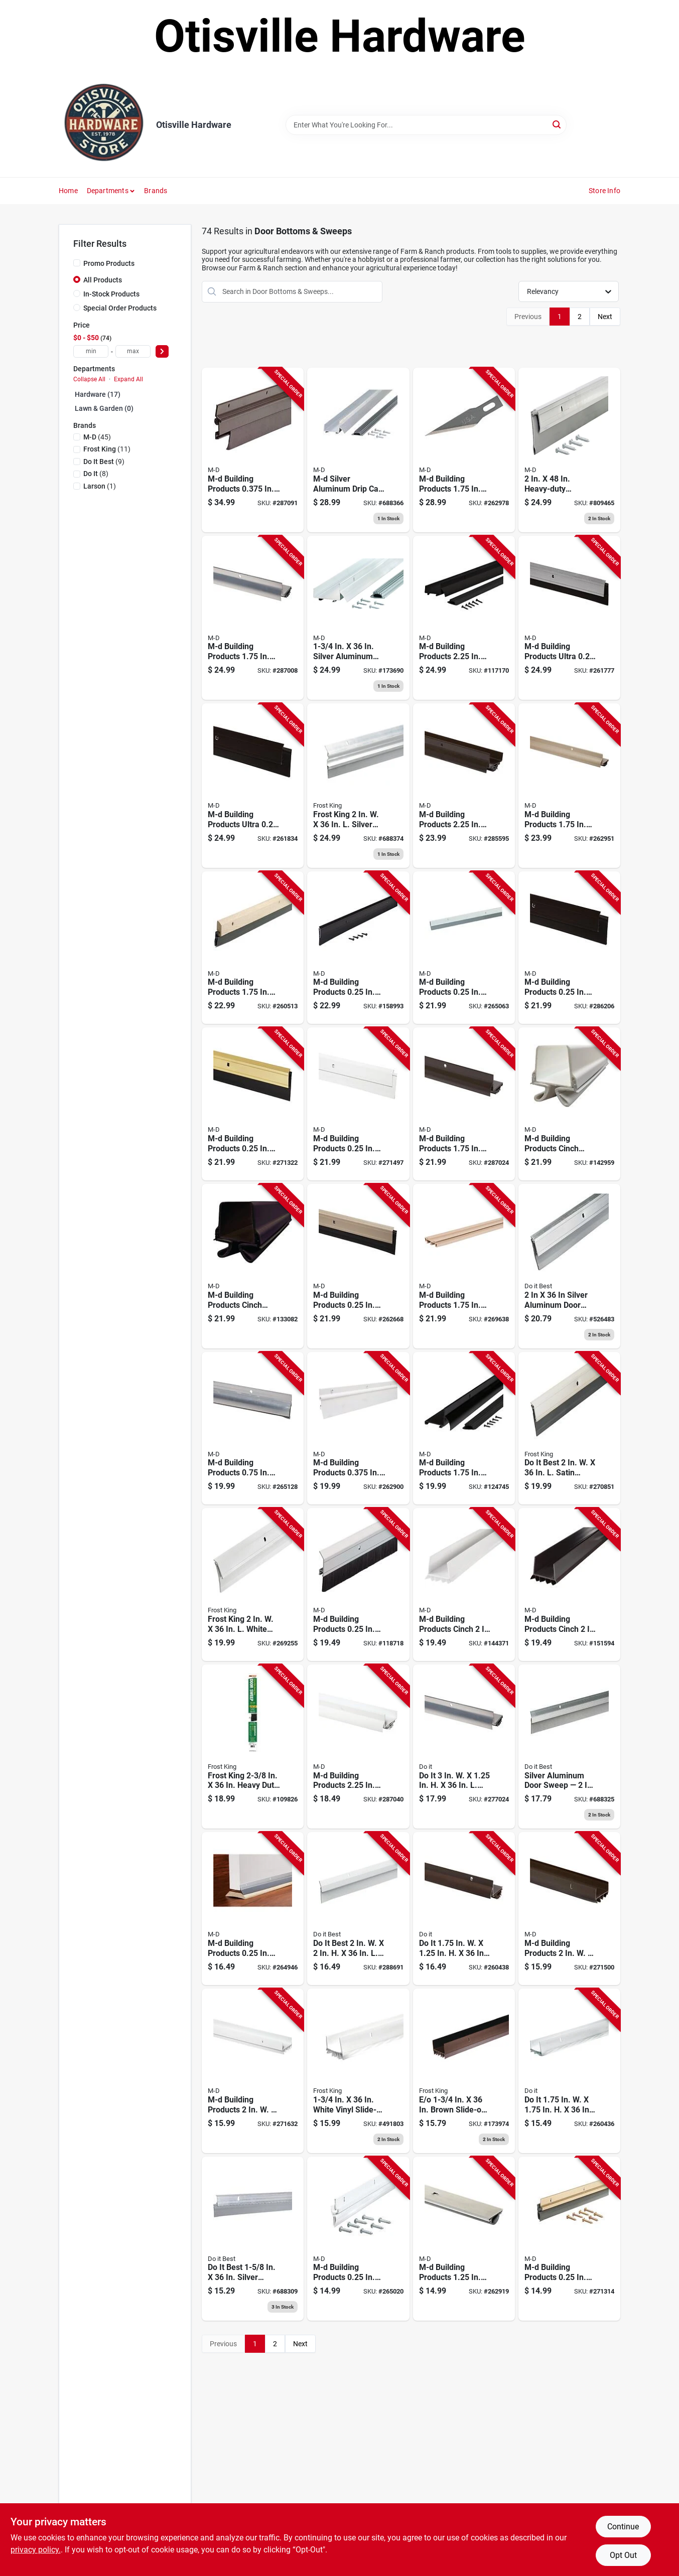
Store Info (604, 191)
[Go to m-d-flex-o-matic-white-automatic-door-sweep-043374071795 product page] (358, 1428)
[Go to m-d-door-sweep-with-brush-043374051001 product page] (358, 1584)
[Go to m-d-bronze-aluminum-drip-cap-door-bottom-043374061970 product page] (464, 785)
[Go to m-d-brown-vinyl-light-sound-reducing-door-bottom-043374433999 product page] (253, 1266)
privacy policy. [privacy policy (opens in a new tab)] (36, 2549)
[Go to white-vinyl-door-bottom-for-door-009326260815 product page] (569, 2071)
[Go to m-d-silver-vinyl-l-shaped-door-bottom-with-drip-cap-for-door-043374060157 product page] (253, 618)
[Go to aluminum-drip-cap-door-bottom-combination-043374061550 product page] (358, 618)
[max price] (133, 351)
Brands (155, 191)
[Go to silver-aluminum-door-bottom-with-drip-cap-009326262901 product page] (464, 1746)
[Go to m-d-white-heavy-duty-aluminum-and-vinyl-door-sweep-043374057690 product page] (358, 1103)
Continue (623, 2526)
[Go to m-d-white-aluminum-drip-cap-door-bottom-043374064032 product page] (358, 1746)
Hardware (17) (97, 394)
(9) (103, 462)
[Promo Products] (76, 262)
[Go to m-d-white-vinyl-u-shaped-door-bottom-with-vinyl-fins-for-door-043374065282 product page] (253, 2071)
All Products (102, 279)
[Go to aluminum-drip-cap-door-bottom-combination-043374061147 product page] (358, 450)
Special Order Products (120, 308)
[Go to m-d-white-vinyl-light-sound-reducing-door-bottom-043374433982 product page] (569, 1103)
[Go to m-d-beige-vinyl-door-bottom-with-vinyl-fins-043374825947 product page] (464, 1266)
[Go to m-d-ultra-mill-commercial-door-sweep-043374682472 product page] (569, 618)
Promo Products (108, 263)
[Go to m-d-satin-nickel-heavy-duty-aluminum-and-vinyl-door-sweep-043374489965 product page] (358, 1266)
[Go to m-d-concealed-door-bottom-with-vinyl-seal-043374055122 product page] (464, 2239)
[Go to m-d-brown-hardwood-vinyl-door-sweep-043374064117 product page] (253, 947)
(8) (95, 474)
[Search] (557, 124)
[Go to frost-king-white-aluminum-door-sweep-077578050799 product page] (253, 1584)
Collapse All (89, 379)
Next (605, 317)
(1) (99, 486)
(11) (106, 449)
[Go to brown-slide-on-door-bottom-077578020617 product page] (464, 2071)
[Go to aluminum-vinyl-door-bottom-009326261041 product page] (253, 2239)
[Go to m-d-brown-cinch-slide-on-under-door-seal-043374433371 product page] (569, 1584)
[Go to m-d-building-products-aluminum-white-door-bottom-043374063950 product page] (464, 450)
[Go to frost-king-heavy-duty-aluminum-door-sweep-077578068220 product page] (253, 1746)
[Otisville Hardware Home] (104, 125)
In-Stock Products (111, 293)
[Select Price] (162, 351)
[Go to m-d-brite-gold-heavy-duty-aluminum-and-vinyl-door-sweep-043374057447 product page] (253, 1103)
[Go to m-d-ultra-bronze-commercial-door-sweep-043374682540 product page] (253, 785)
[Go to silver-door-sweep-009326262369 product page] (569, 1266)
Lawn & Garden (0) (104, 408)
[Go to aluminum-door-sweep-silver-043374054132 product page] (569, 450)
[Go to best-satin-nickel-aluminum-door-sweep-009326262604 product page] (569, 1428)
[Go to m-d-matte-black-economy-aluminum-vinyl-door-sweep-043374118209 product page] (358, 947)
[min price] (90, 351)
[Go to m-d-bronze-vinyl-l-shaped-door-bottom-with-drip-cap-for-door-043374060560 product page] (464, 1103)
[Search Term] (426, 125)
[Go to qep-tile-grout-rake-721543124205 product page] (464, 618)
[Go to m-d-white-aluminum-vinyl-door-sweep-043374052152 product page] (358, 2239)
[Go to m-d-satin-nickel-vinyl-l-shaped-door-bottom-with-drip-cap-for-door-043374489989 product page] (569, 785)
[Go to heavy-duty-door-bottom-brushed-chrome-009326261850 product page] (569, 1746)
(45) (97, 437)
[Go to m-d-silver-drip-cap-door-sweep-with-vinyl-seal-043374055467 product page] (253, 1428)
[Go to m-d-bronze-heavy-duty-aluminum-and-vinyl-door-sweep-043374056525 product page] (569, 947)
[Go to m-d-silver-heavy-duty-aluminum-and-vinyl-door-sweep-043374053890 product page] (464, 947)
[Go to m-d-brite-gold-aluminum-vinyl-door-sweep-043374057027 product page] (569, 2239)
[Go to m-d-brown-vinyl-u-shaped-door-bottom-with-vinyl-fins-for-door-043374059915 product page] (569, 1908)
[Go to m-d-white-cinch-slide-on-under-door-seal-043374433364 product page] (464, 1584)
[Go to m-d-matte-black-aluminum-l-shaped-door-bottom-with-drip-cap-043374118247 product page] (464, 1428)
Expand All (128, 379)
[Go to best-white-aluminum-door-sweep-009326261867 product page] (358, 1908)
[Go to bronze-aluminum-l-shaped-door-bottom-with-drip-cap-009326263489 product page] (464, 1908)
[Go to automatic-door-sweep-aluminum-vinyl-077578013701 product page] (358, 785)
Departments (107, 191)
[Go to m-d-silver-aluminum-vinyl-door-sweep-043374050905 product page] (253, 1908)
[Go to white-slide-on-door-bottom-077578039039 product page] (358, 2071)
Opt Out (623, 2555)
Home (68, 191)
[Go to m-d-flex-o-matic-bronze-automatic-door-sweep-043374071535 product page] (253, 450)
